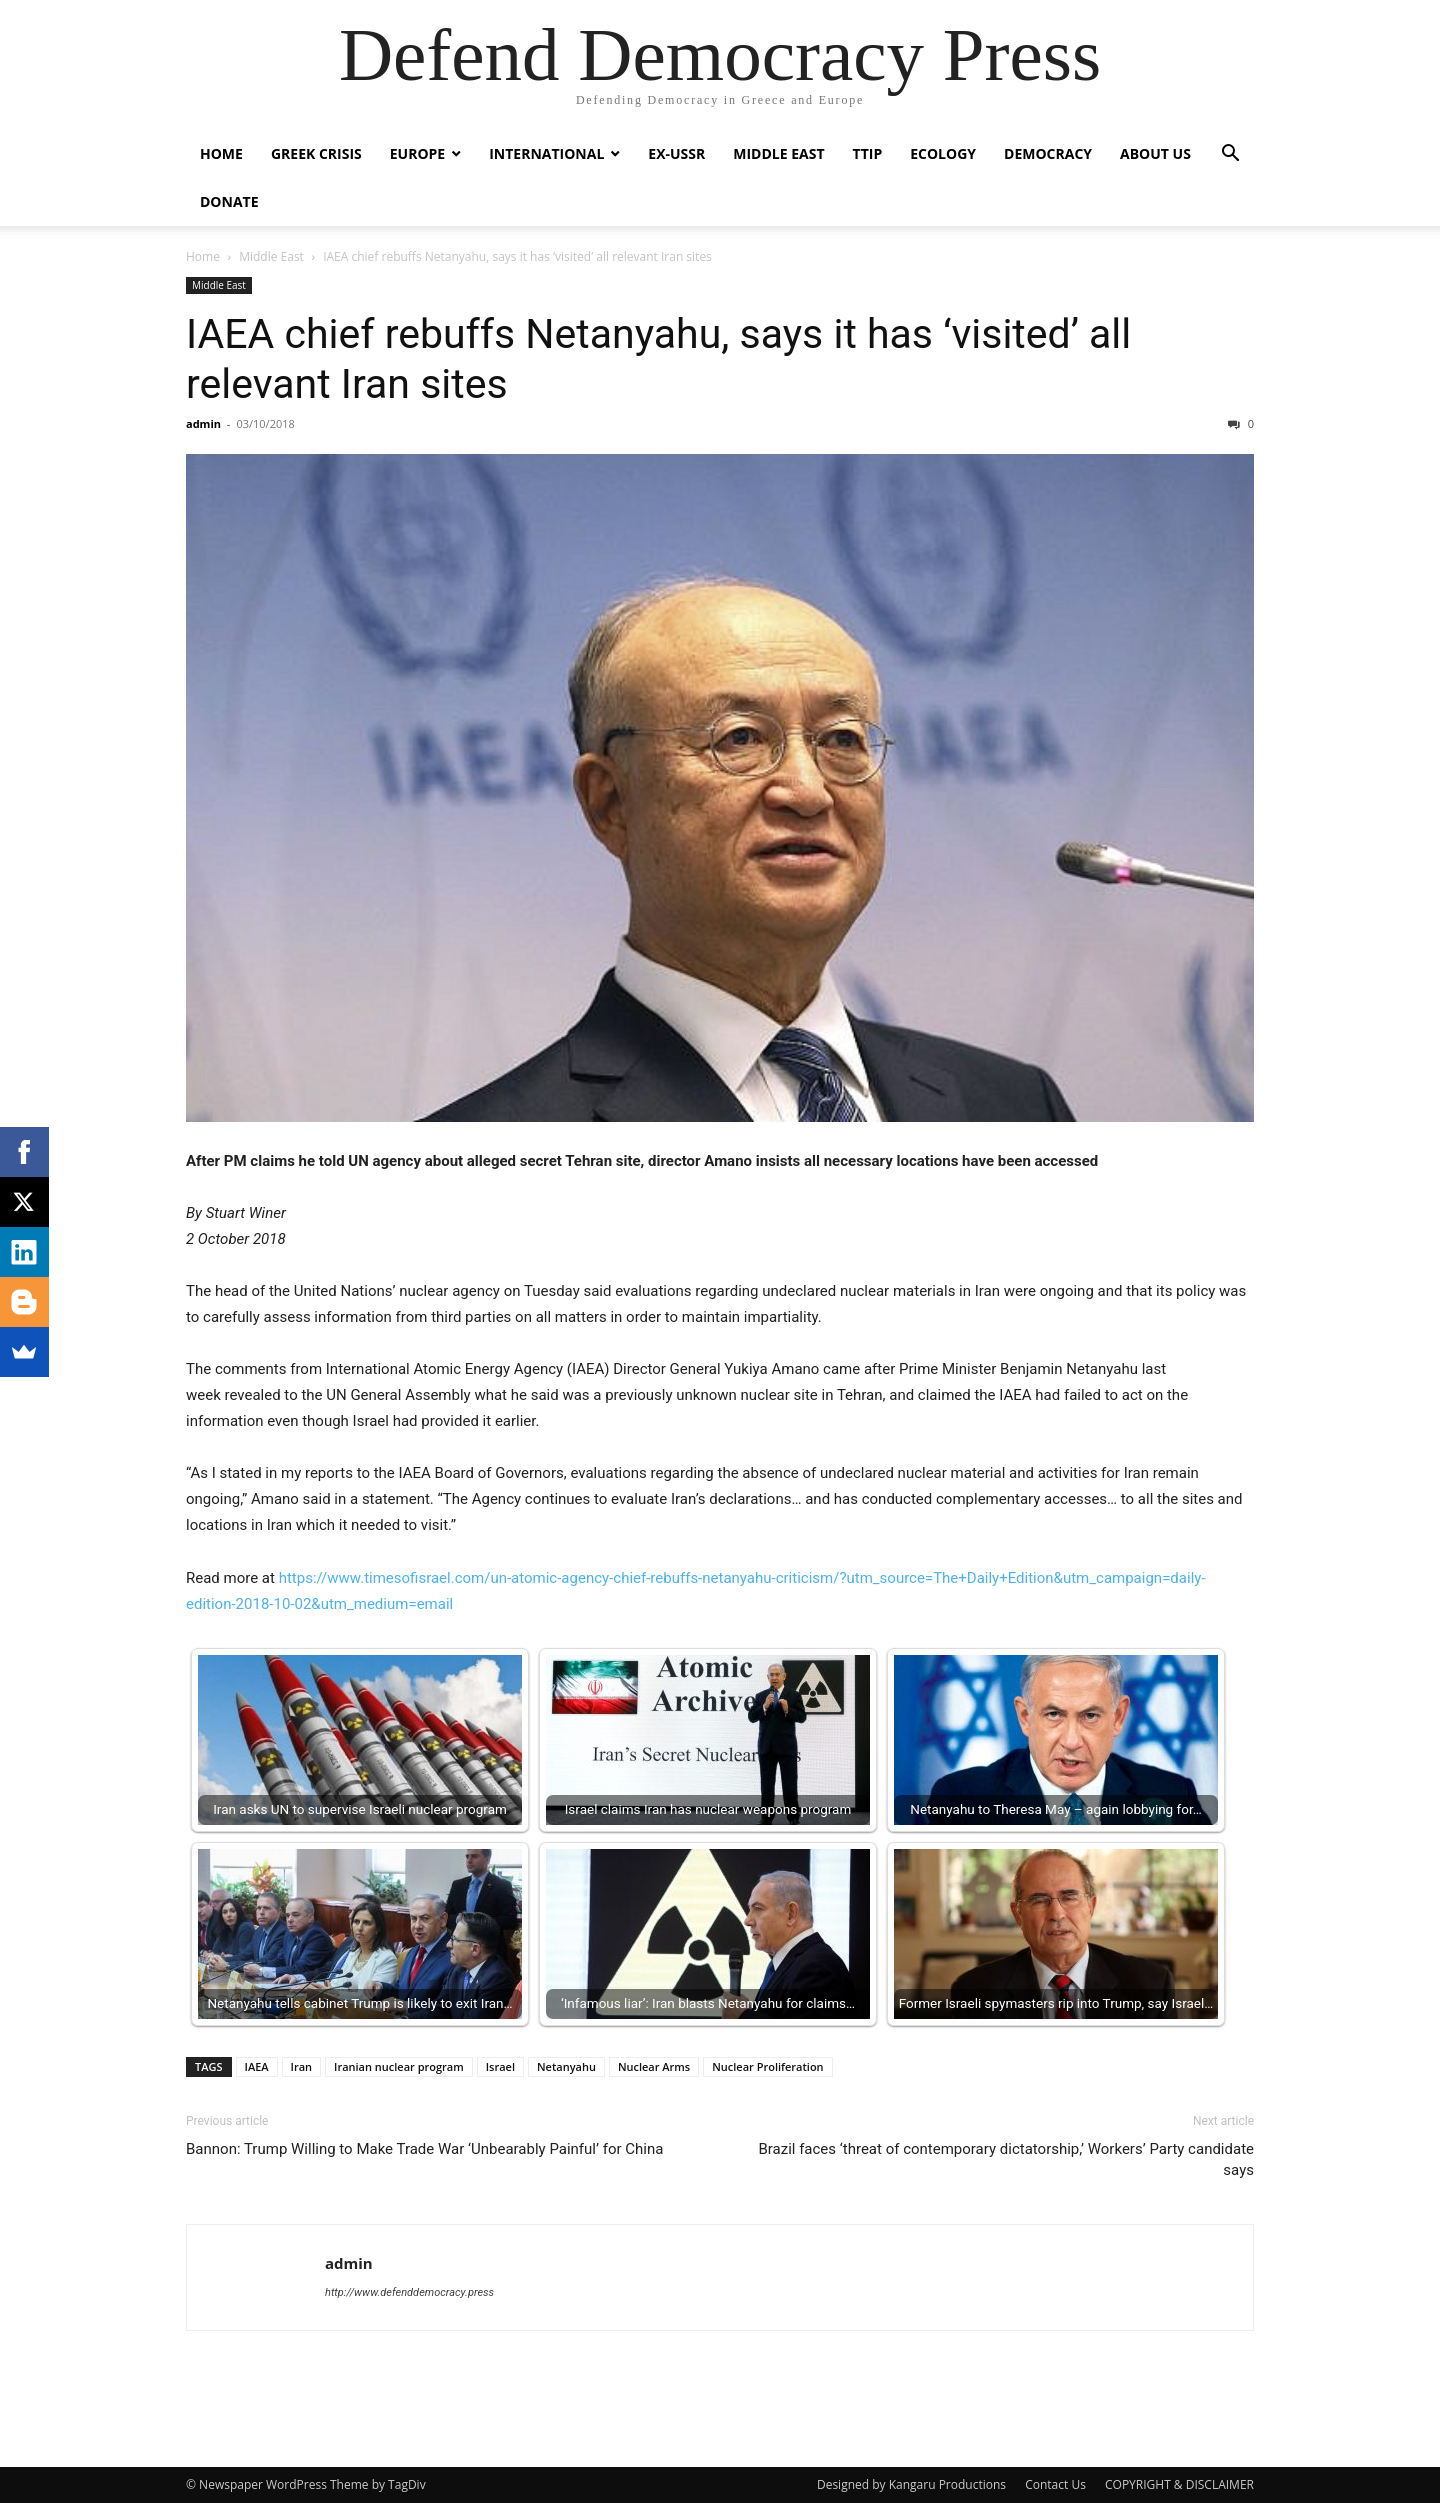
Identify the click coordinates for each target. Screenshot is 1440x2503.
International (546, 153)
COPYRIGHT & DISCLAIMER (1179, 2484)
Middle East (778, 153)
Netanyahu (566, 2066)
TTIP (868, 153)
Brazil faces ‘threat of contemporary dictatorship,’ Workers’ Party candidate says (1006, 2159)
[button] (1230, 155)
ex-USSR (676, 153)
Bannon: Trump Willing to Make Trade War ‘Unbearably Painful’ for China (424, 2149)
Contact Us (1055, 2484)
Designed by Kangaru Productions (911, 2484)
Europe (417, 153)
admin (203, 423)
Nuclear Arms (654, 2066)
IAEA (257, 2066)
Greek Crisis (316, 153)
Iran (301, 2066)
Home (221, 153)
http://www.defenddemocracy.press (409, 2292)
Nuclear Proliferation (767, 2066)
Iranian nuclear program (399, 2066)
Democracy (1048, 153)
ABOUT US (1155, 153)
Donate (229, 201)
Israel (500, 2066)
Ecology (943, 153)
